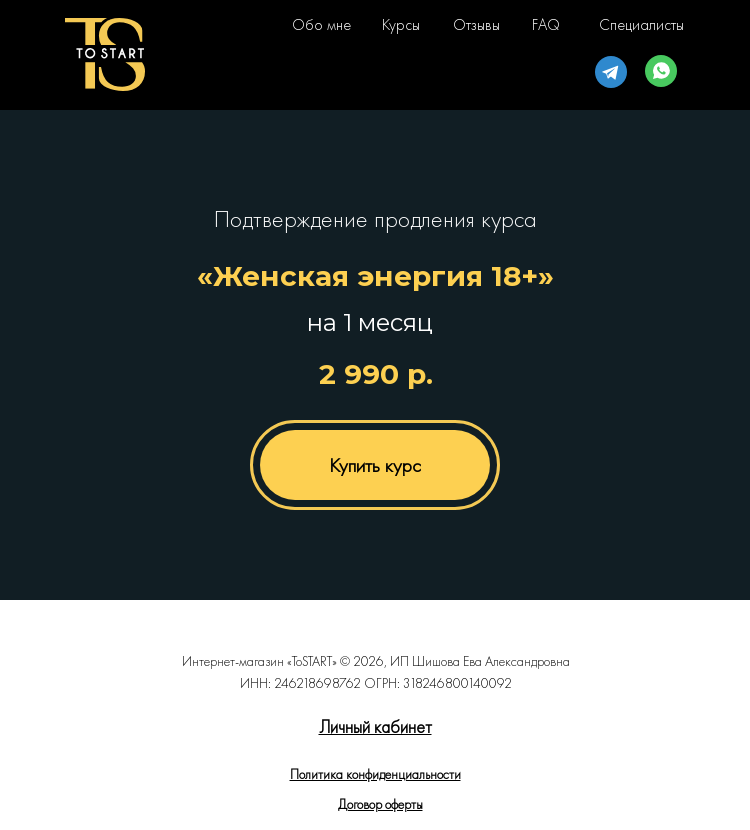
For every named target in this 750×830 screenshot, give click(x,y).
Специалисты (641, 24)
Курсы (401, 24)
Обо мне (321, 24)
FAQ (546, 24)
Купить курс (375, 465)
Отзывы (476, 24)
